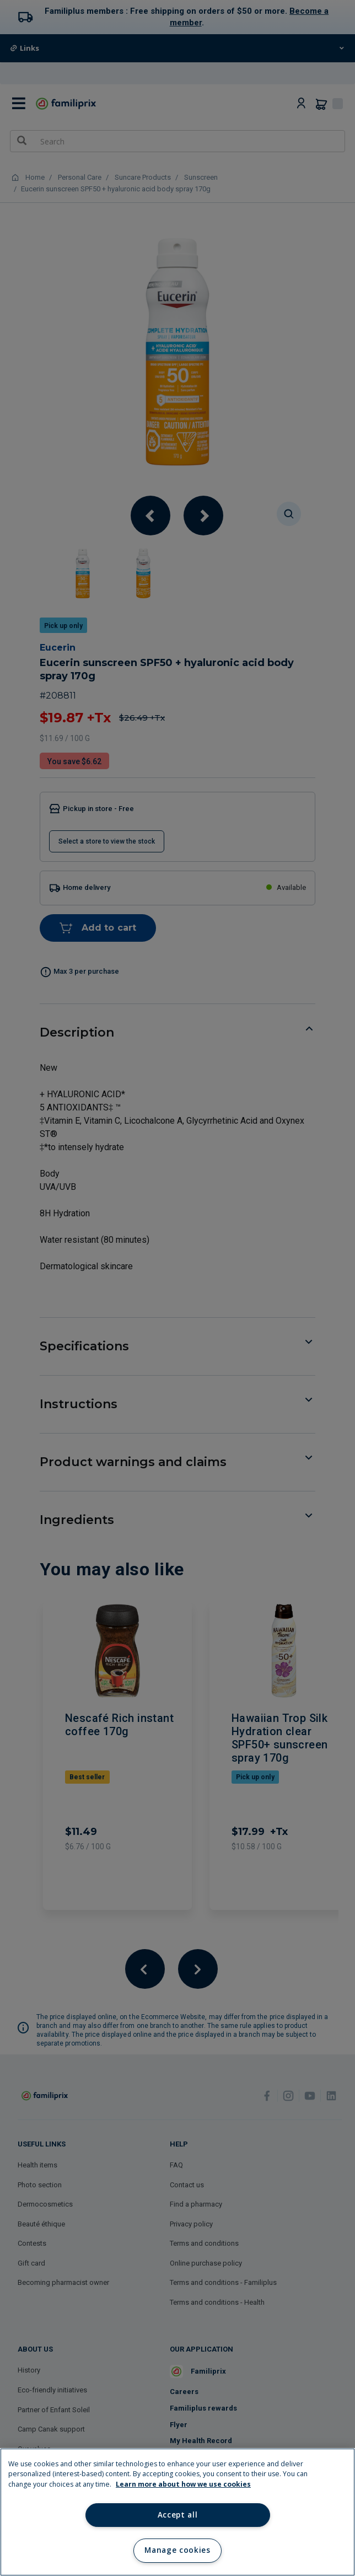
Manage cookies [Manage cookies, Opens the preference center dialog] (177, 2550)
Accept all (178, 2515)
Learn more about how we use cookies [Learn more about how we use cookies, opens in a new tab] (183, 2484)
